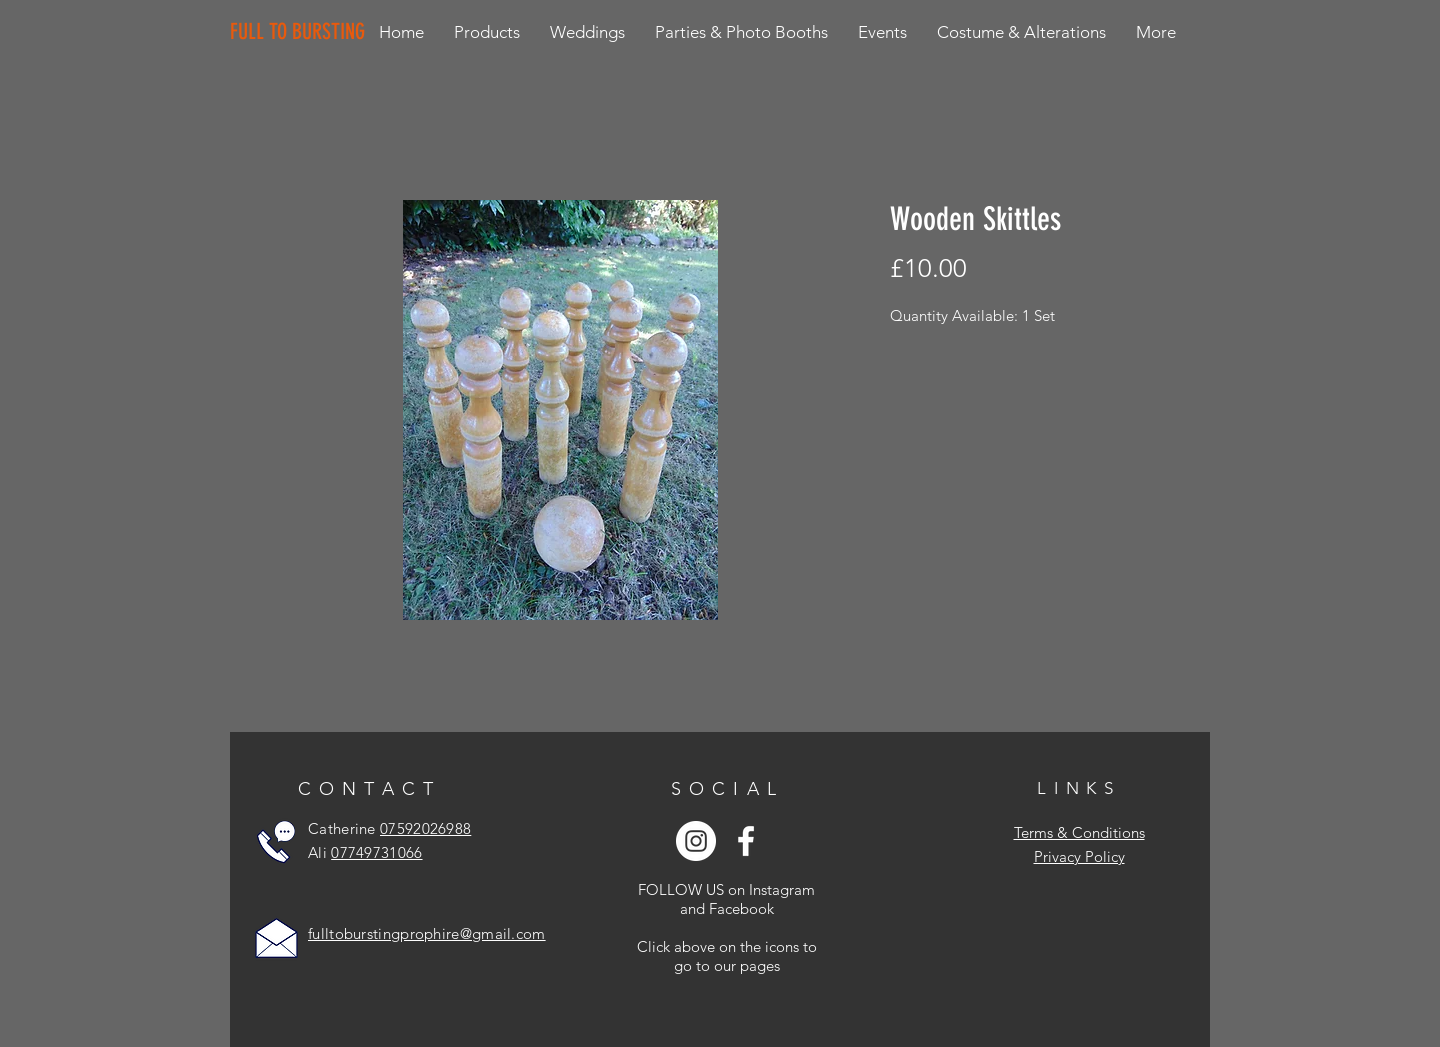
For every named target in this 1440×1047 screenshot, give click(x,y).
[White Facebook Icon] (746, 841)
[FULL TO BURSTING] (301, 32)
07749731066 (376, 852)
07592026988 (425, 828)
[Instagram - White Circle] (696, 841)
